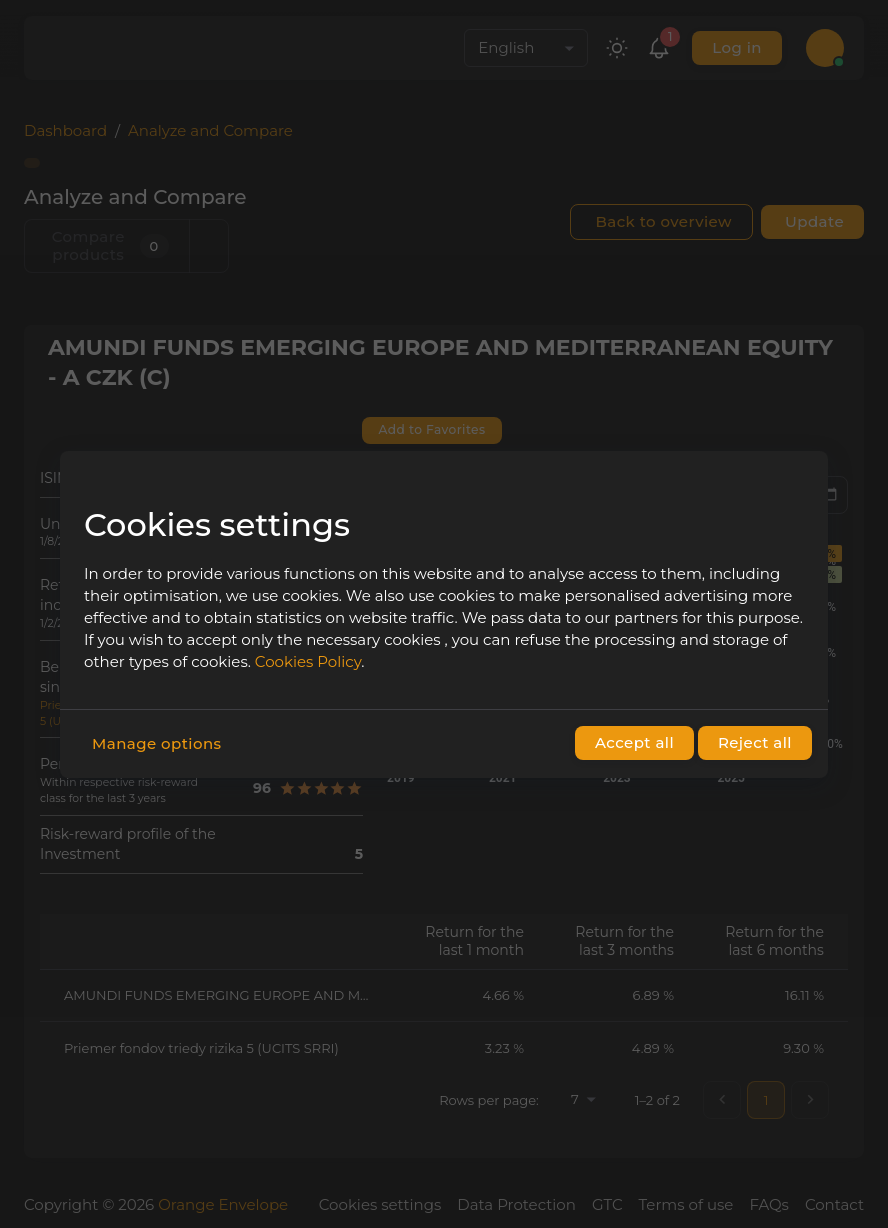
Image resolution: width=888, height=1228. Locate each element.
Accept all (634, 743)
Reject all (755, 743)
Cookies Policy (308, 661)
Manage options (156, 744)
